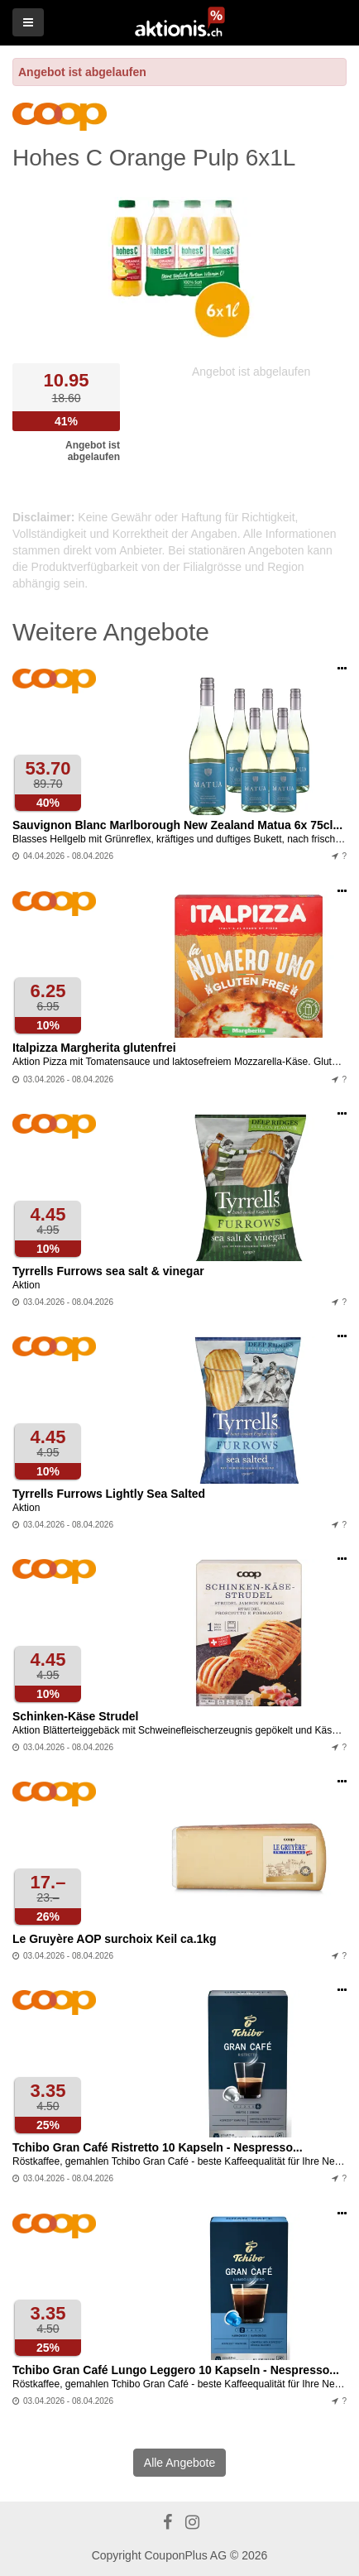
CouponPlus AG (185, 2555)
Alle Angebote (179, 2462)
